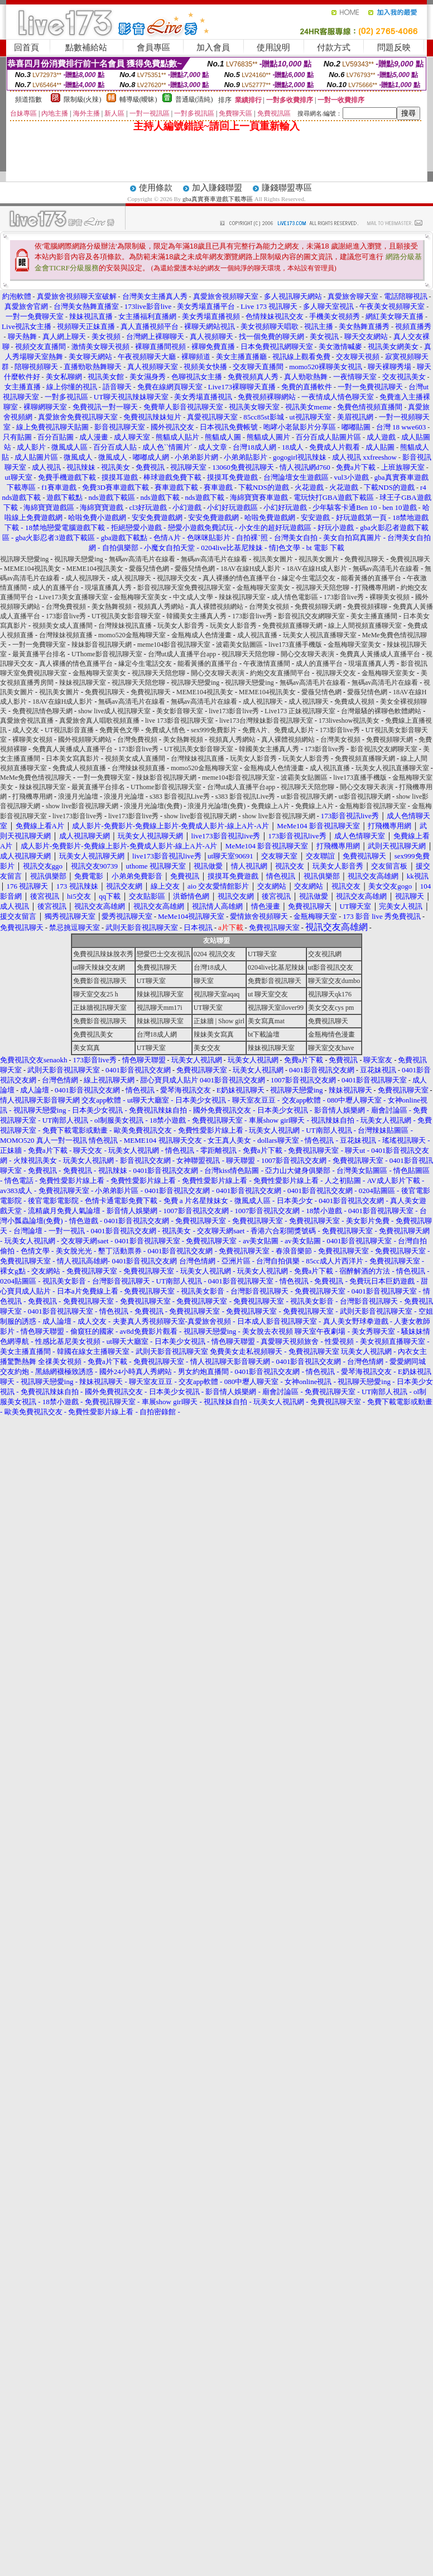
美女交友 (207, 1048)
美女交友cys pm (331, 1008)
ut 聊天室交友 (268, 994)
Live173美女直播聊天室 (73, 597)
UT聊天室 (262, 954)
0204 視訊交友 (214, 954)
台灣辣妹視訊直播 (125, 625)
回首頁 (26, 47)
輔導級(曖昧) (138, 99)
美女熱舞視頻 (112, 606)
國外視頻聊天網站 (85, 739)
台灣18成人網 (157, 1034)
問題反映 (394, 47)
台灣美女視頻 (269, 606)
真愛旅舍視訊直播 (27, 720)
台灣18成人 (210, 967)
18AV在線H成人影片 (250, 569)
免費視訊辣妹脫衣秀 (103, 954)
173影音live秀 (344, 597)
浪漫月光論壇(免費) (153, 806)
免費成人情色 (165, 730)
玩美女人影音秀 (180, 625)
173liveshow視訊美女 (349, 720)
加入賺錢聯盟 (217, 187)
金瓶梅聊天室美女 (263, 587)
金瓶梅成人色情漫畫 (201, 635)
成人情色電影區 (294, 597)
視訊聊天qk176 (330, 994)
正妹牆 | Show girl (219, 1021)
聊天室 (204, 981)
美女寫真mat (266, 1021)
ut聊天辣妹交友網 (99, 967)
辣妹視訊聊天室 (242, 597)
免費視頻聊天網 (318, 606)
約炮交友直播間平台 (280, 673)
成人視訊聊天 (85, 578)
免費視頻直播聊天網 (292, 625)
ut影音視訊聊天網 (307, 796)
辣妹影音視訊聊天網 (101, 644)
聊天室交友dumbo (334, 981)
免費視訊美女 (93, 1034)
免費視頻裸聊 (367, 606)
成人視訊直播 (257, 635)
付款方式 (333, 47)
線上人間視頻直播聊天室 (365, 625)
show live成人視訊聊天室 (114, 711)
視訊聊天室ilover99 (276, 1008)
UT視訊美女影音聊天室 (126, 616)
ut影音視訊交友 (330, 967)
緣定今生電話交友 (308, 578)
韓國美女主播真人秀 (196, 616)
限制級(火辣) (83, 99)
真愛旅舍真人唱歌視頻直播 (99, 720)
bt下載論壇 (264, 1034)
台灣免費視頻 (66, 606)
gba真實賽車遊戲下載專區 (217, 198)
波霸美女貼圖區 (239, 644)
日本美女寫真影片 (72, 758)
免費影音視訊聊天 (100, 981)
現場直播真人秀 (108, 587)
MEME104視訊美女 (32, 569)
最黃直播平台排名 (39, 654)
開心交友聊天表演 (307, 654)
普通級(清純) (194, 99)
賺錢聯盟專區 (287, 187)
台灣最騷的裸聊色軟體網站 (381, 711)
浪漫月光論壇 (78, 796)
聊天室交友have (331, 1048)
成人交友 (25, 730)
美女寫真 (86, 1048)
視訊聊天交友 (177, 578)
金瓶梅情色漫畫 (331, 1034)
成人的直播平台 (55, 587)
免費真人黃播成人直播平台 (380, 654)
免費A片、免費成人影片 (278, 730)
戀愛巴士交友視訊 (163, 954)
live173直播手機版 (295, 644)
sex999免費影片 (214, 730)
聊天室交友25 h (95, 994)
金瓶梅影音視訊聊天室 (372, 806)
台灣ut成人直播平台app (182, 654)
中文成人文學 (193, 597)
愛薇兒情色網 (149, 569)
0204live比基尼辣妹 (276, 967)
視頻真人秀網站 (160, 606)
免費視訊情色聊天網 (42, 711)
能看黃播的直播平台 (371, 578)
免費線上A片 (270, 806)
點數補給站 (86, 47)
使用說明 (273, 47)
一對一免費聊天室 (39, 644)
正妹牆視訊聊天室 (100, 1008)
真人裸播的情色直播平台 (239, 578)
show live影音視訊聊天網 (82, 806)
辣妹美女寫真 (214, 1034)
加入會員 (213, 47)
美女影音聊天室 (179, 711)
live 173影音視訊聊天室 (179, 720)
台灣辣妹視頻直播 (66, 635)
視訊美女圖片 (273, 559)
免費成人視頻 (354, 701)
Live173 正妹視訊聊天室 (299, 711)
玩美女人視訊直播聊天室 (320, 635)
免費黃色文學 (119, 730)
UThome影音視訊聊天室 (106, 654)
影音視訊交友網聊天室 (311, 616)
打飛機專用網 (375, 587)
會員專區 (153, 47)
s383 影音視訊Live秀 (180, 796)
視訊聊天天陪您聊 (322, 587)
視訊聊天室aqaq (217, 994)
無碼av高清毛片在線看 (142, 559)
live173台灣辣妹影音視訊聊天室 (266, 720)
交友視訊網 (324, 954)
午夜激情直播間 (266, 663)
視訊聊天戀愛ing (25, 559)
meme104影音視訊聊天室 (173, 644)
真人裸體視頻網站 (216, 606)
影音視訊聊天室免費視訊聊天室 (184, 587)
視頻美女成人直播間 (62, 625)
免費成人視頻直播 (79, 768)
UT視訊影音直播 (69, 730)
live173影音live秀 (234, 711)
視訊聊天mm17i (159, 1008)
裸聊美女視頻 (389, 597)
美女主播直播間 (373, 616)
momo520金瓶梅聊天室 (132, 635)
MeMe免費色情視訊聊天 (35, 777)
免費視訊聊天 (364, 559)
